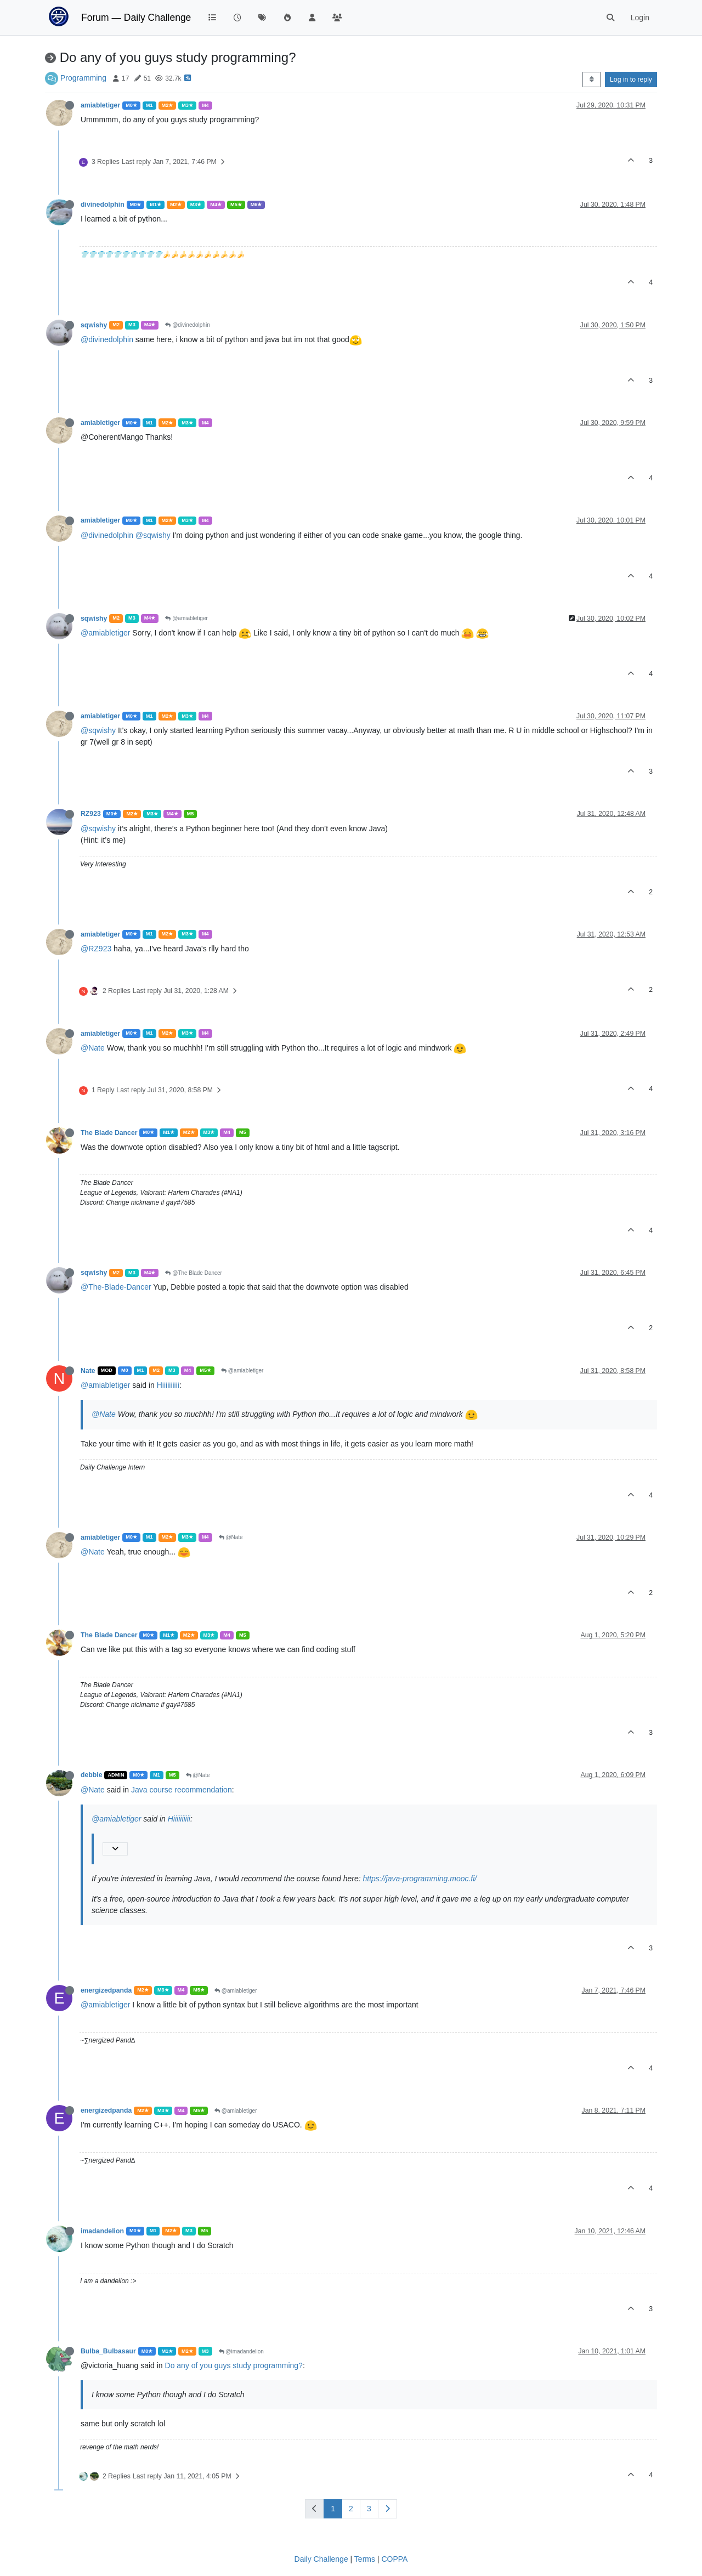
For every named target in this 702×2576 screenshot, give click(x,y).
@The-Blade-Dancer (116, 1287)
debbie (91, 1775)
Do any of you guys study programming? (234, 2365)
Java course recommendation (181, 1789)
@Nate (93, 1047)
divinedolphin (102, 204)
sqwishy (94, 325)
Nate (88, 1371)
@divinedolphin (187, 325)
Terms (364, 2559)
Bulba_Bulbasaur (108, 2351)
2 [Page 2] (351, 2508)
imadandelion (102, 2231)
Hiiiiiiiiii (168, 1385)
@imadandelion (241, 2351)
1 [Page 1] (333, 2508)
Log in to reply (631, 79)
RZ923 (91, 814)
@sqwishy (153, 535)
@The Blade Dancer (193, 1273)
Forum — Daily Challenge (136, 17)
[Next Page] (387, 2508)
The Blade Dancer (109, 1133)
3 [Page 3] (369, 2508)
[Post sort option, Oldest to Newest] (591, 79)
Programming (83, 77)
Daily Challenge (321, 2559)
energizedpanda (106, 1990)
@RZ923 (96, 948)
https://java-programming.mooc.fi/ (420, 1878)
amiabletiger (100, 105)
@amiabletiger (186, 618)
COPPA (394, 2559)
